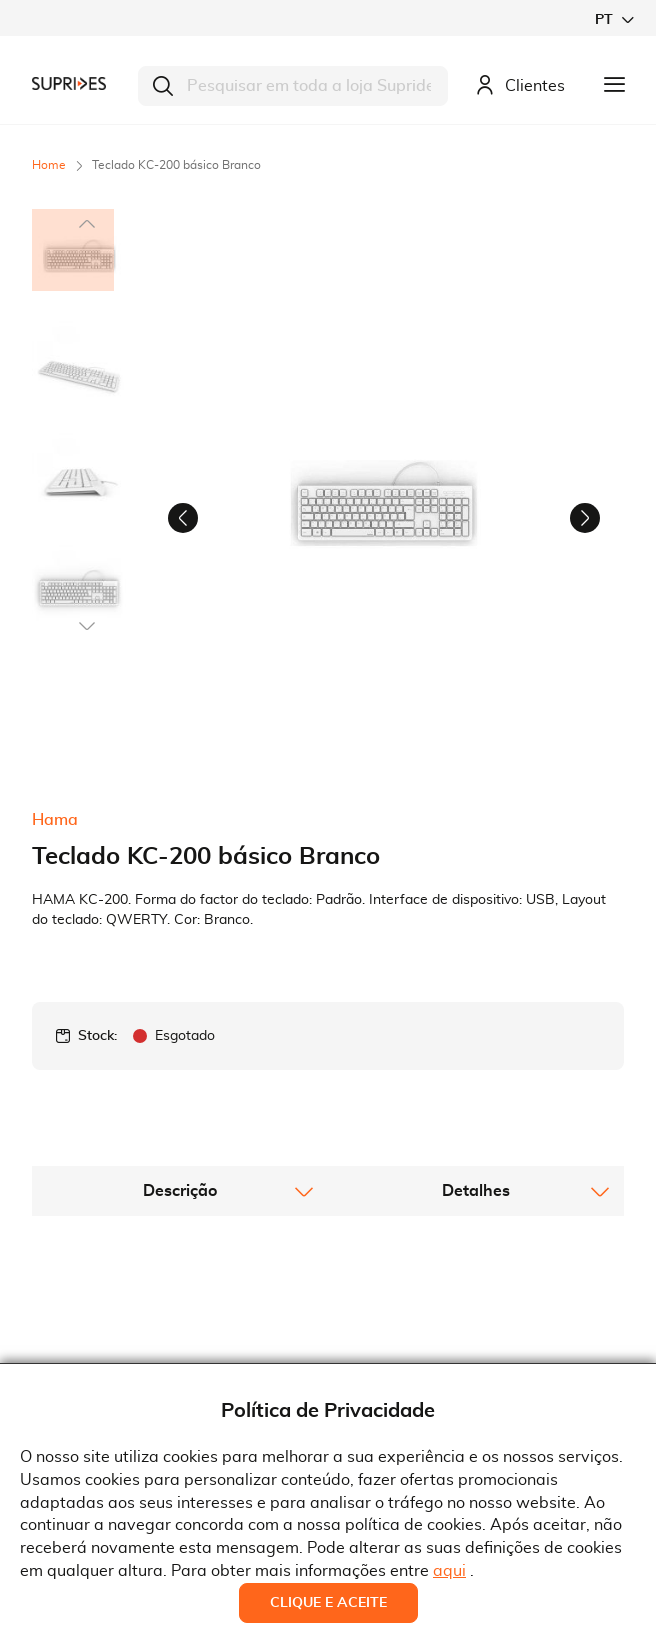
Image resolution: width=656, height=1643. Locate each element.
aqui (449, 1571)
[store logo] (69, 83)
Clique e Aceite (328, 1603)
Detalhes (476, 1311)
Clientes (520, 86)
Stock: (97, 1156)
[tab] (180, 1311)
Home (49, 165)
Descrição (180, 1311)
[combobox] (293, 86)
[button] (614, 19)
